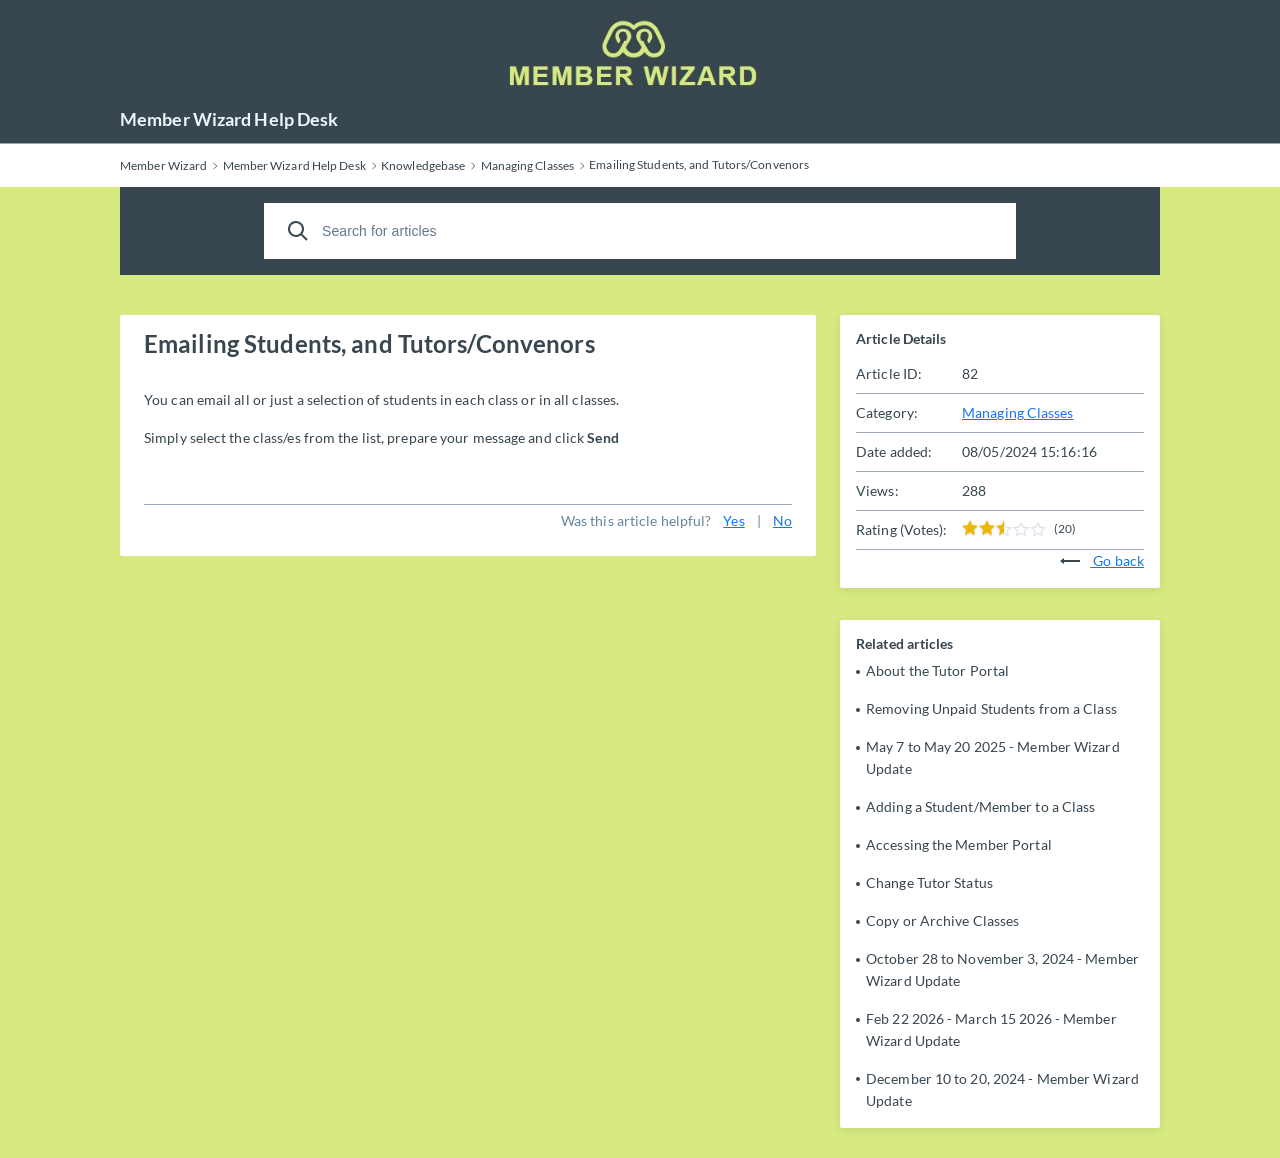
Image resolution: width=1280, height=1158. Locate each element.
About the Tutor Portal (937, 670)
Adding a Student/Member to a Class (980, 806)
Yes (733, 520)
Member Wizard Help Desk (229, 119)
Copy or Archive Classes (942, 920)
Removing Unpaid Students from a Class (991, 708)
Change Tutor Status (929, 882)
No (782, 520)
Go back (1102, 560)
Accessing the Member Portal (959, 844)
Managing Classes (1018, 412)
